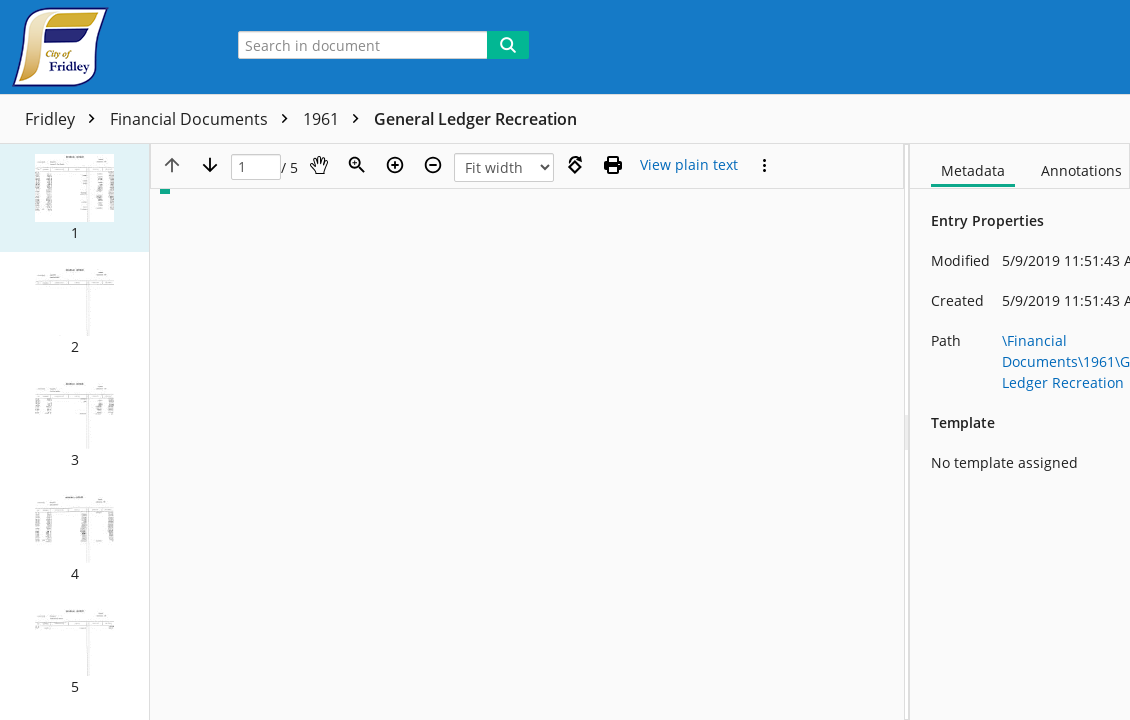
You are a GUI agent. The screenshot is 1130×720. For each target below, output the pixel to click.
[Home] (105, 47)
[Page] (256, 167)
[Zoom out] (433, 165)
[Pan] (319, 165)
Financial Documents (204, 119)
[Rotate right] (575, 165)
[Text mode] (689, 165)
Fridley (65, 119)
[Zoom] (357, 165)
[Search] (508, 45)
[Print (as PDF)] (613, 165)
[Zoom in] (395, 165)
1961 (336, 119)
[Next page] (210, 165)
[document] (1020, 432)
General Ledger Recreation (475, 119)
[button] (74, 198)
